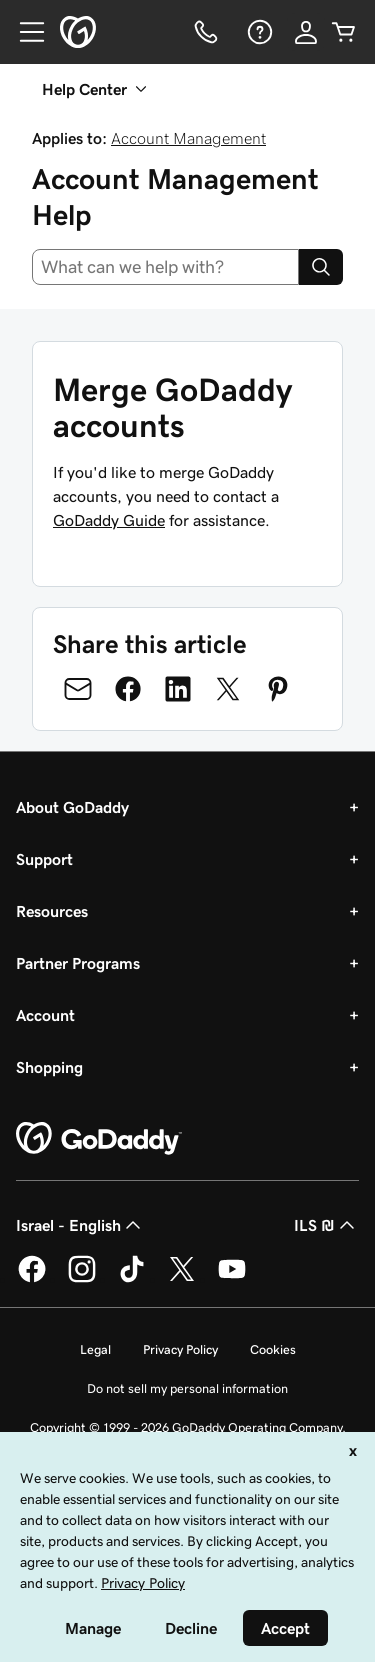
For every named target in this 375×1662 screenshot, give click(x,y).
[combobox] (165, 267)
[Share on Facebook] (128, 689)
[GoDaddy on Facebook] (32, 1279)
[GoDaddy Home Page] (99, 1139)
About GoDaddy (72, 807)
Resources (52, 911)
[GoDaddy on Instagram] (82, 1279)
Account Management (188, 138)
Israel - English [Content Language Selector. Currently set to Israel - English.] (80, 1225)
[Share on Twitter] (228, 689)
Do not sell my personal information (187, 1388)
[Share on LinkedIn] (178, 689)
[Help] (258, 32)
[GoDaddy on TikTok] (132, 1279)
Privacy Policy (180, 1349)
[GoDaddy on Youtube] (232, 1279)
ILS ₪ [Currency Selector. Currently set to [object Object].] (326, 1225)
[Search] (321, 267)
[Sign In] (306, 32)
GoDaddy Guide (109, 520)
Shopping (49, 1067)
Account (45, 1015)
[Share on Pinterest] (278, 689)
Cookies (273, 1349)
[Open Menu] (24, 32)
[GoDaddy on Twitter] (182, 1279)
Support (44, 859)
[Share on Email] (78, 689)
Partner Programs (78, 963)
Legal (95, 1349)
